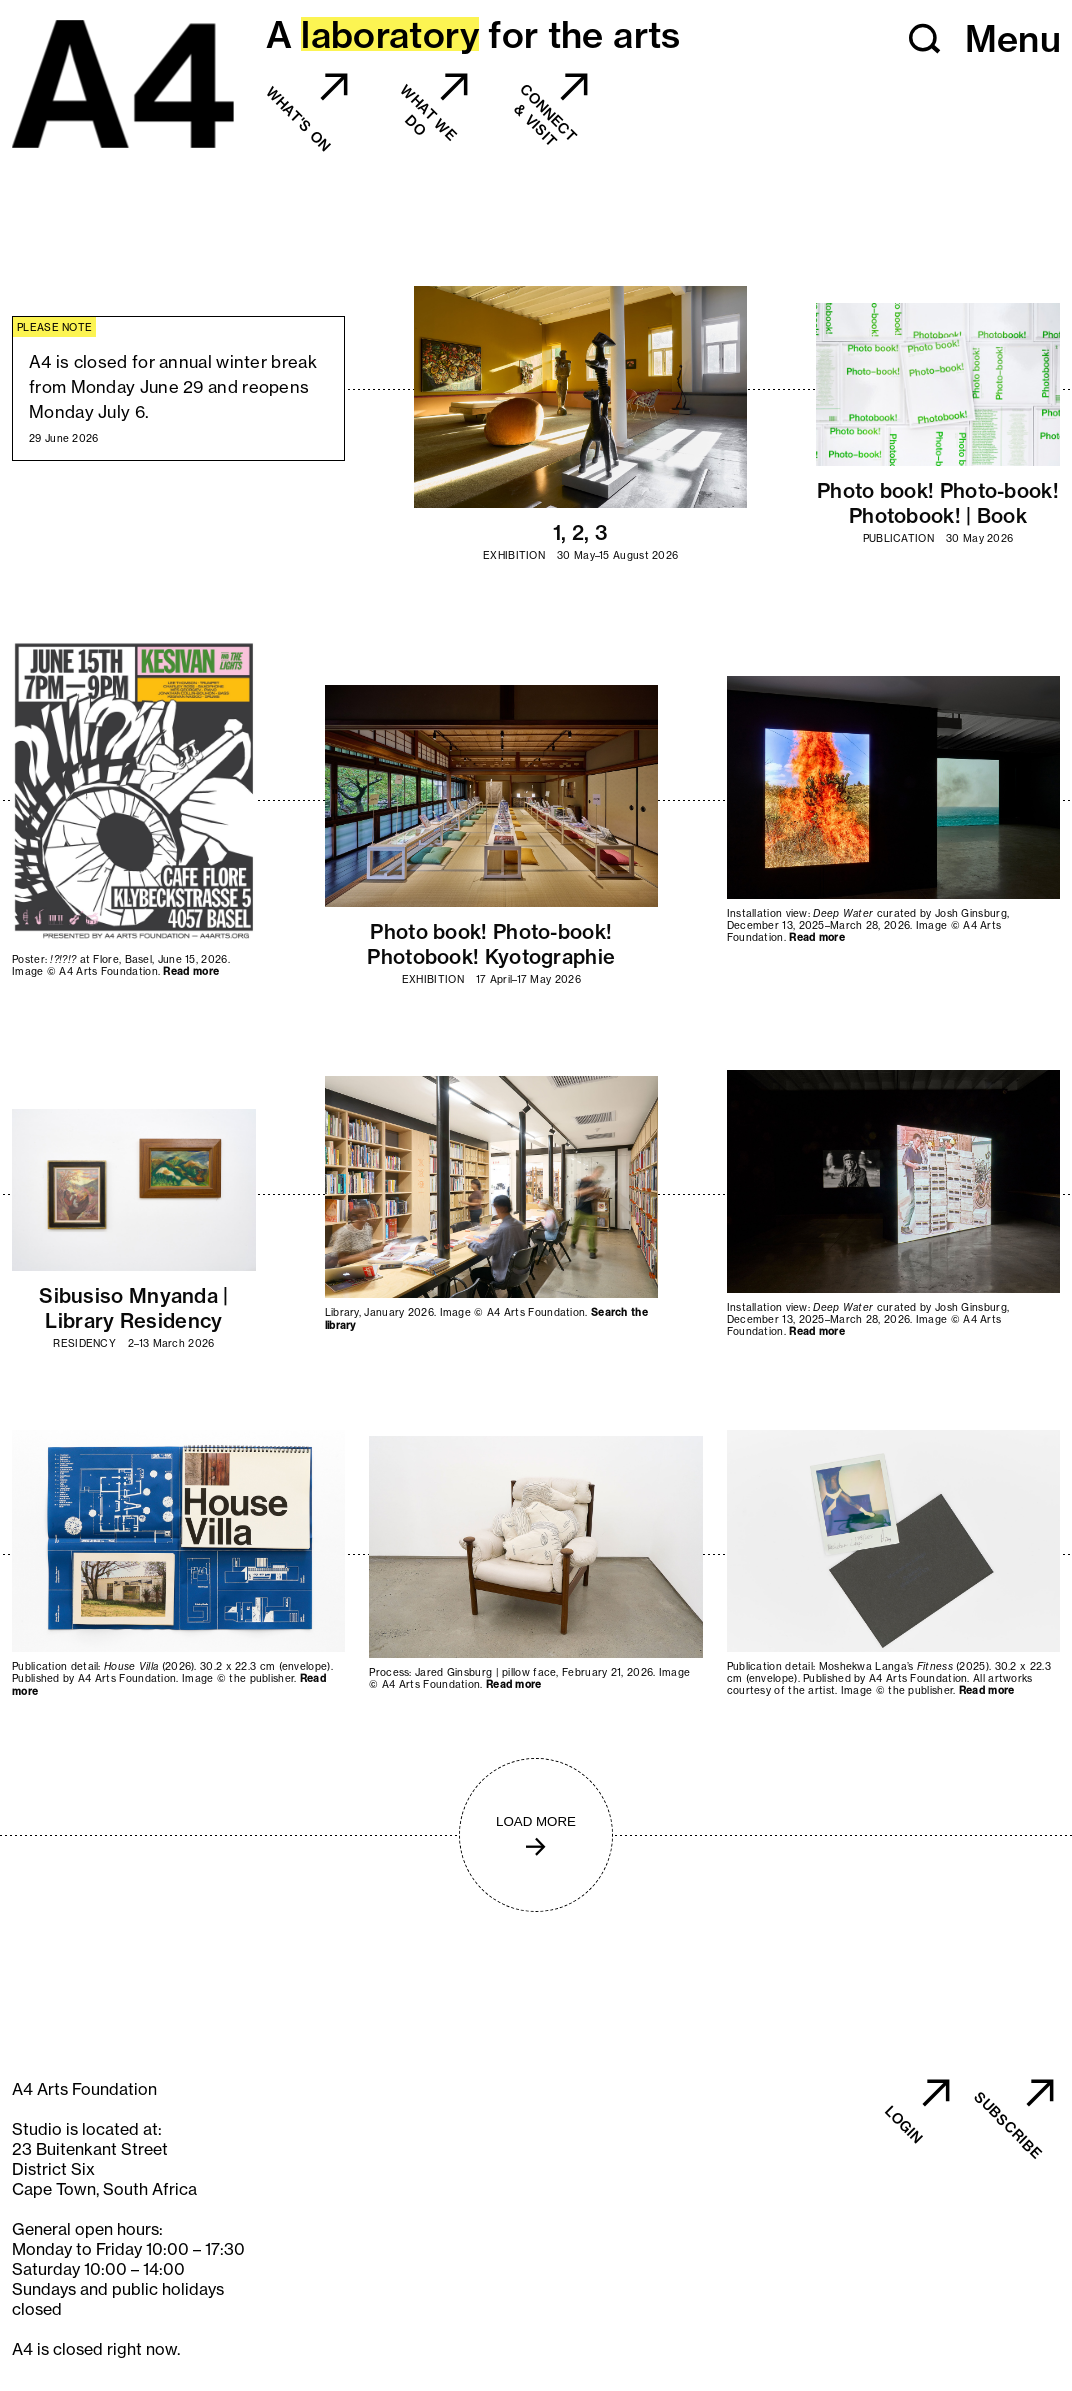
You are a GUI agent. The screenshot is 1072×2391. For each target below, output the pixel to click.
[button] (925, 39)
